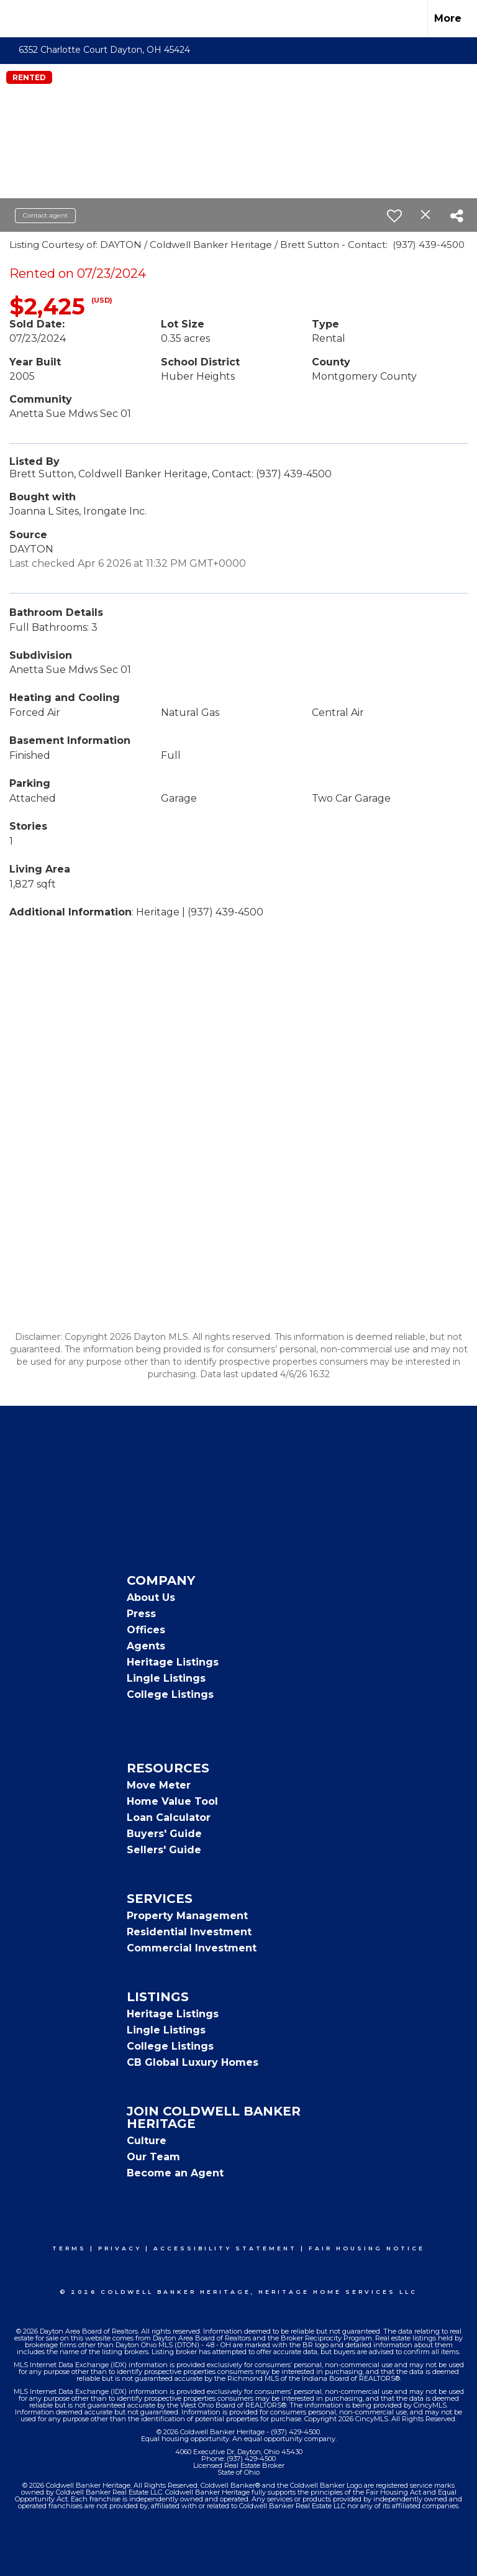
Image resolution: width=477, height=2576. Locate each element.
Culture (146, 2141)
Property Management (187, 1916)
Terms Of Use (86, 2558)
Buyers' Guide (164, 1834)
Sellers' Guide (164, 1850)
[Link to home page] (15, 18)
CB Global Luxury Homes (192, 2062)
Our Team (153, 2157)
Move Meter (159, 1785)
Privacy (120, 2248)
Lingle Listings (166, 1678)
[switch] (394, 215)
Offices (146, 1630)
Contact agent (45, 215)
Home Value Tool (172, 1801)
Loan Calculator (169, 1817)
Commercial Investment (192, 1948)
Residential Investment (189, 1932)
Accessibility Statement (225, 2248)
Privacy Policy (161, 2558)
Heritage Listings (173, 1662)
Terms (69, 2248)
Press (141, 1614)
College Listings (170, 1694)
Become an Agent (175, 2173)
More (447, 18)
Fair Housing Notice (367, 2248)
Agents (146, 1646)
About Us (151, 1597)
